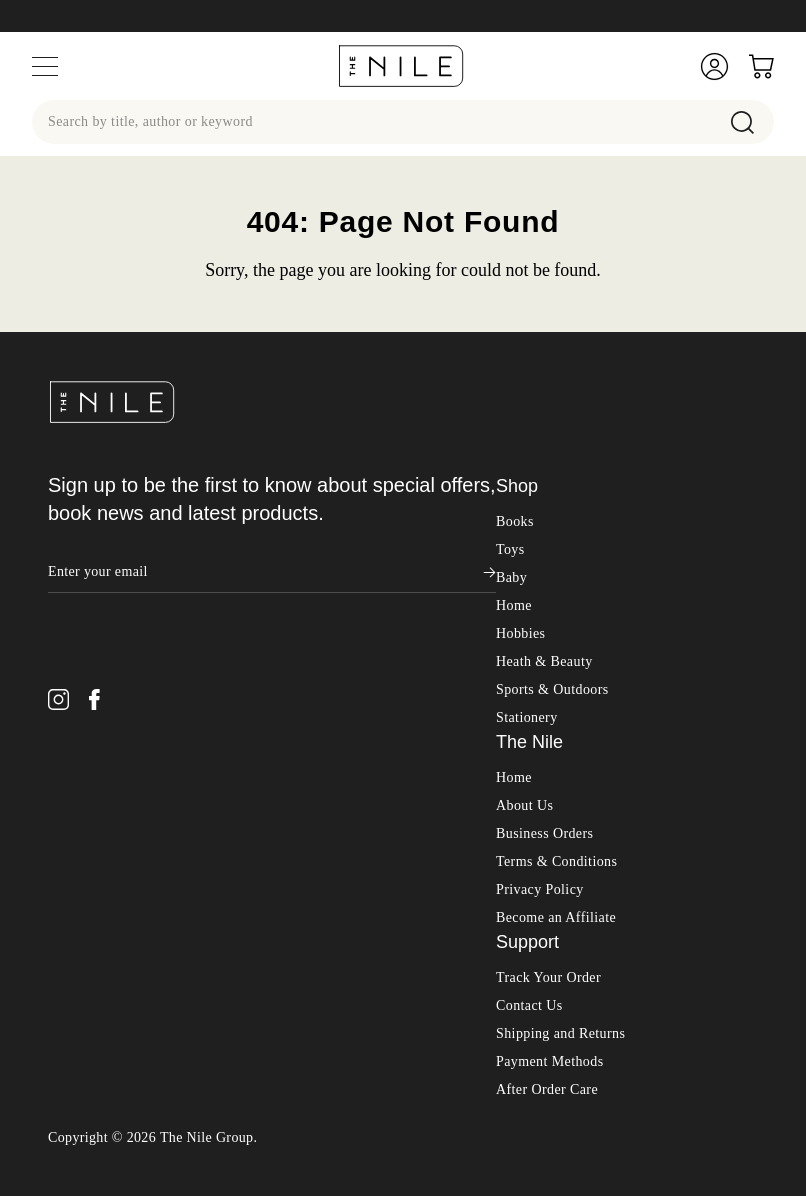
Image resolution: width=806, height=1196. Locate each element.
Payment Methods (550, 1005)
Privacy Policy (540, 833)
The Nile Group (207, 1081)
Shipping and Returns (560, 977)
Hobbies (520, 577)
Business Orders (544, 777)
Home (514, 549)
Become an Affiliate (556, 861)
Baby (511, 521)
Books (515, 465)
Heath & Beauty (544, 605)
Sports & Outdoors (552, 633)
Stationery (527, 661)
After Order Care (547, 1033)
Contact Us (529, 949)
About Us (524, 749)
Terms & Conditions (556, 805)
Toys (510, 493)
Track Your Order (548, 921)
